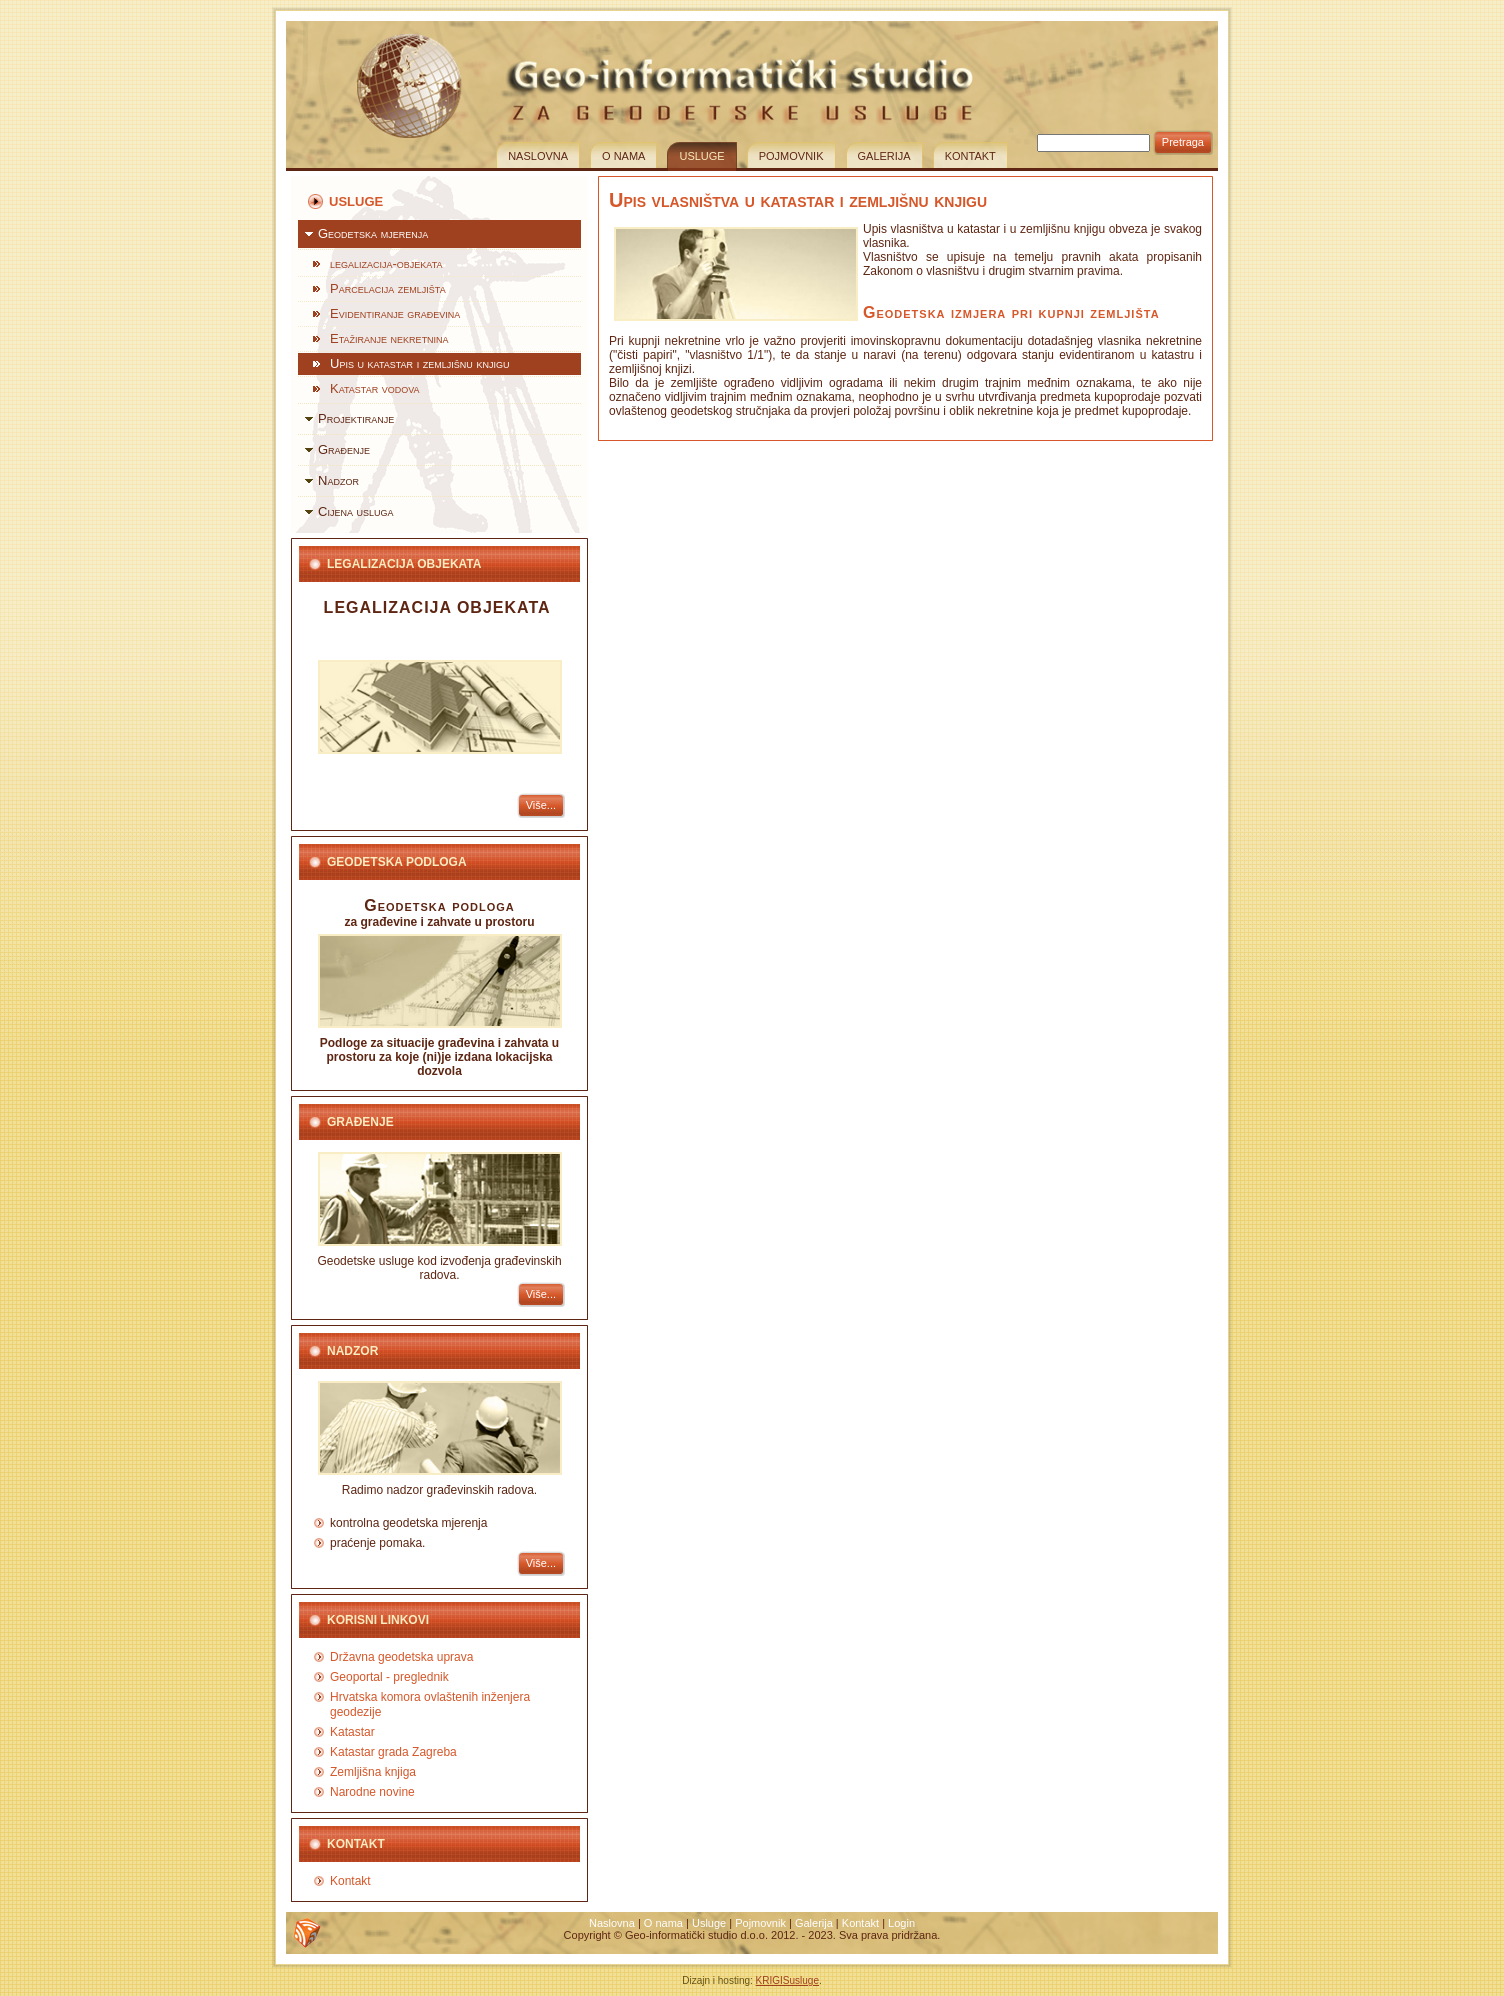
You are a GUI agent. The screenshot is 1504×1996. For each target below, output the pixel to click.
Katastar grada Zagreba (393, 1752)
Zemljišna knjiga (373, 1772)
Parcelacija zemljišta (388, 288)
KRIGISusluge (787, 1980)
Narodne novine (372, 1792)
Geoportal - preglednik (389, 1677)
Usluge (701, 156)
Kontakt (970, 156)
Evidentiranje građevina (395, 313)
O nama (623, 156)
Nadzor (338, 480)
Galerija (884, 156)
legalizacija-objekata (386, 263)
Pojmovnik (791, 156)
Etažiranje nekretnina (389, 338)
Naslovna (538, 156)
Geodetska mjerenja (373, 233)
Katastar (352, 1732)
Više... (541, 805)
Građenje (344, 449)
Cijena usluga (356, 511)
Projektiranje (356, 418)
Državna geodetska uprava (401, 1657)
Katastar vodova (375, 388)
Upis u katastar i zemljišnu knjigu (419, 363)
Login (901, 1923)
